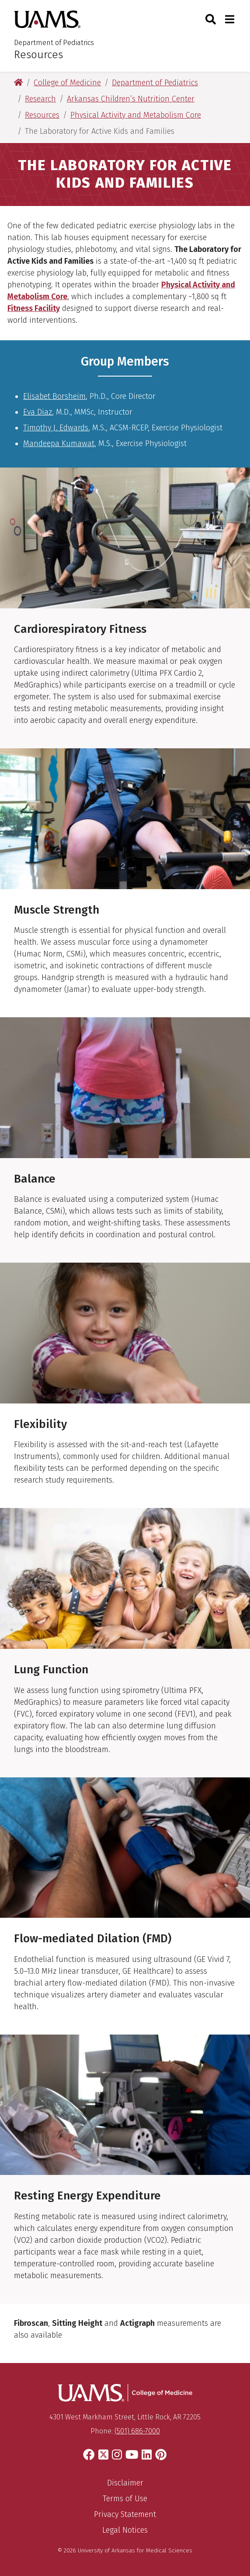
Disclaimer (125, 2483)
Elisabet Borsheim (54, 396)
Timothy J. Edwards (55, 428)
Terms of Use (125, 2498)
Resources (38, 55)
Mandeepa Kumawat (58, 443)
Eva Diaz (37, 412)
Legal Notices (125, 2530)
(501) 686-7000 (137, 2431)
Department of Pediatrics (54, 42)
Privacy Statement (125, 2514)
